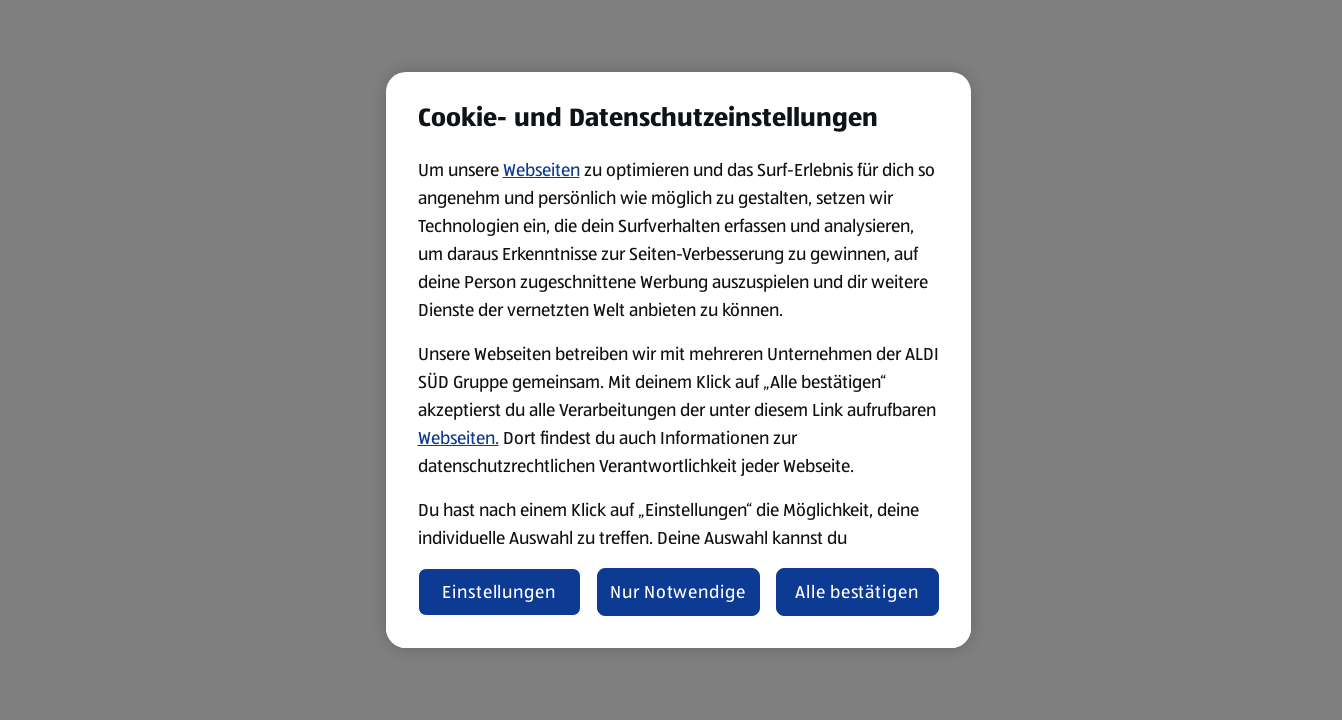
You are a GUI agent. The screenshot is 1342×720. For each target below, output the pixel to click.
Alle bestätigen (857, 592)
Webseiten (541, 170)
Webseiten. (458, 438)
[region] (678, 360)
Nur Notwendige (678, 592)
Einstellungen (499, 592)
